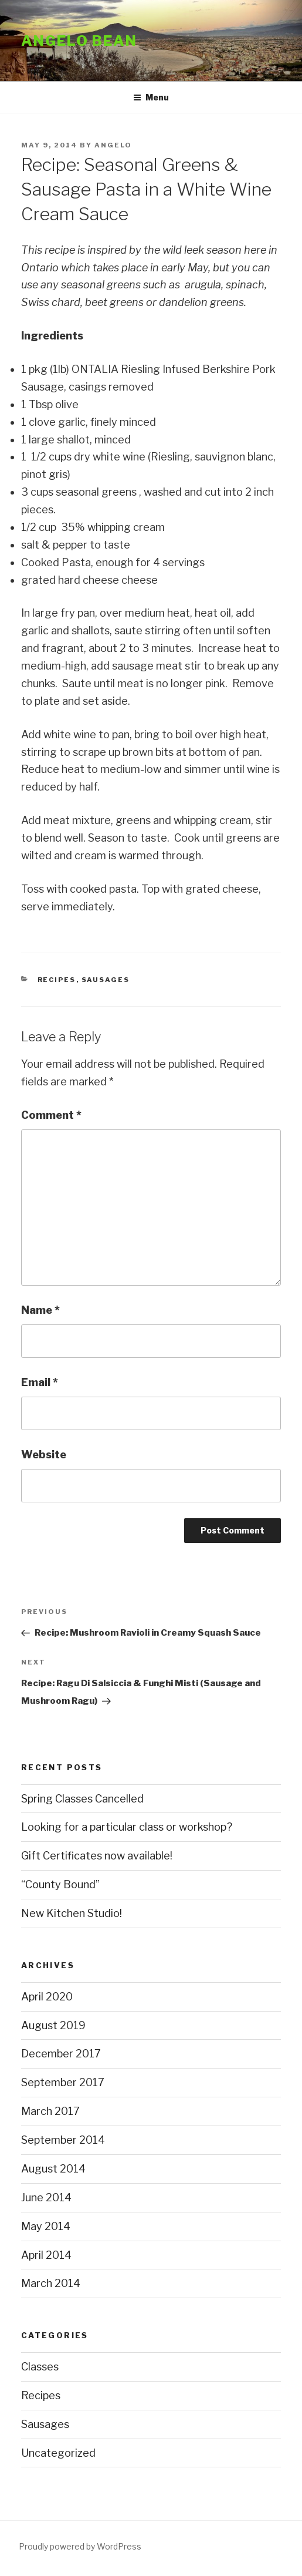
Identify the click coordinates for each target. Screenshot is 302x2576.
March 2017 (50, 2111)
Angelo (113, 145)
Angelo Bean (79, 40)
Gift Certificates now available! (96, 1855)
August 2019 (53, 2025)
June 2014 (46, 2197)
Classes (40, 2366)
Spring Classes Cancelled (82, 1799)
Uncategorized (58, 2453)
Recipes (57, 980)
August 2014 (53, 2169)
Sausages (106, 980)
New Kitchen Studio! (71, 1913)
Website (43, 1454)
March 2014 (50, 2283)
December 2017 (61, 2053)
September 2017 (62, 2082)
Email (39, 1382)
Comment (51, 1115)
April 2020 (47, 1996)
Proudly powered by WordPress (80, 2546)
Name (40, 1310)
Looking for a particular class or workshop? (126, 1827)
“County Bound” (60, 1884)
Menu (151, 97)
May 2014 (45, 2226)
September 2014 (63, 2140)
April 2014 (46, 2255)
